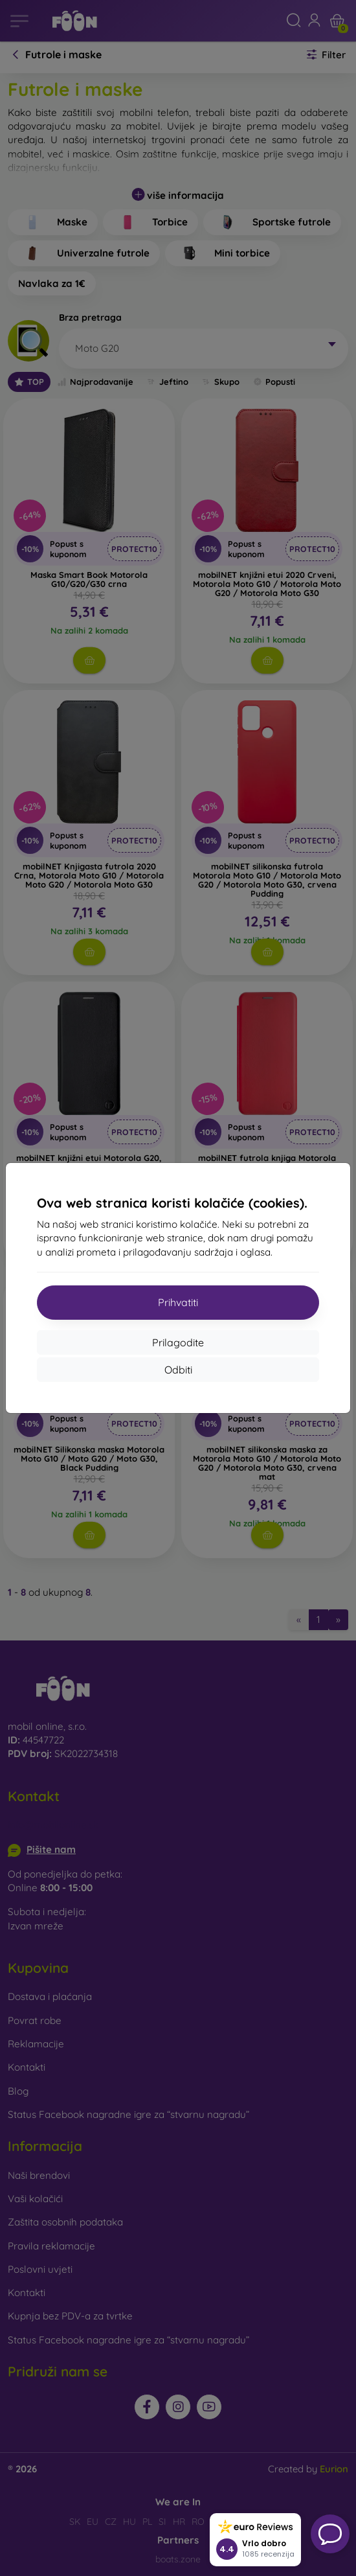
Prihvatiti (178, 1302)
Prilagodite (178, 1342)
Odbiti (178, 1369)
